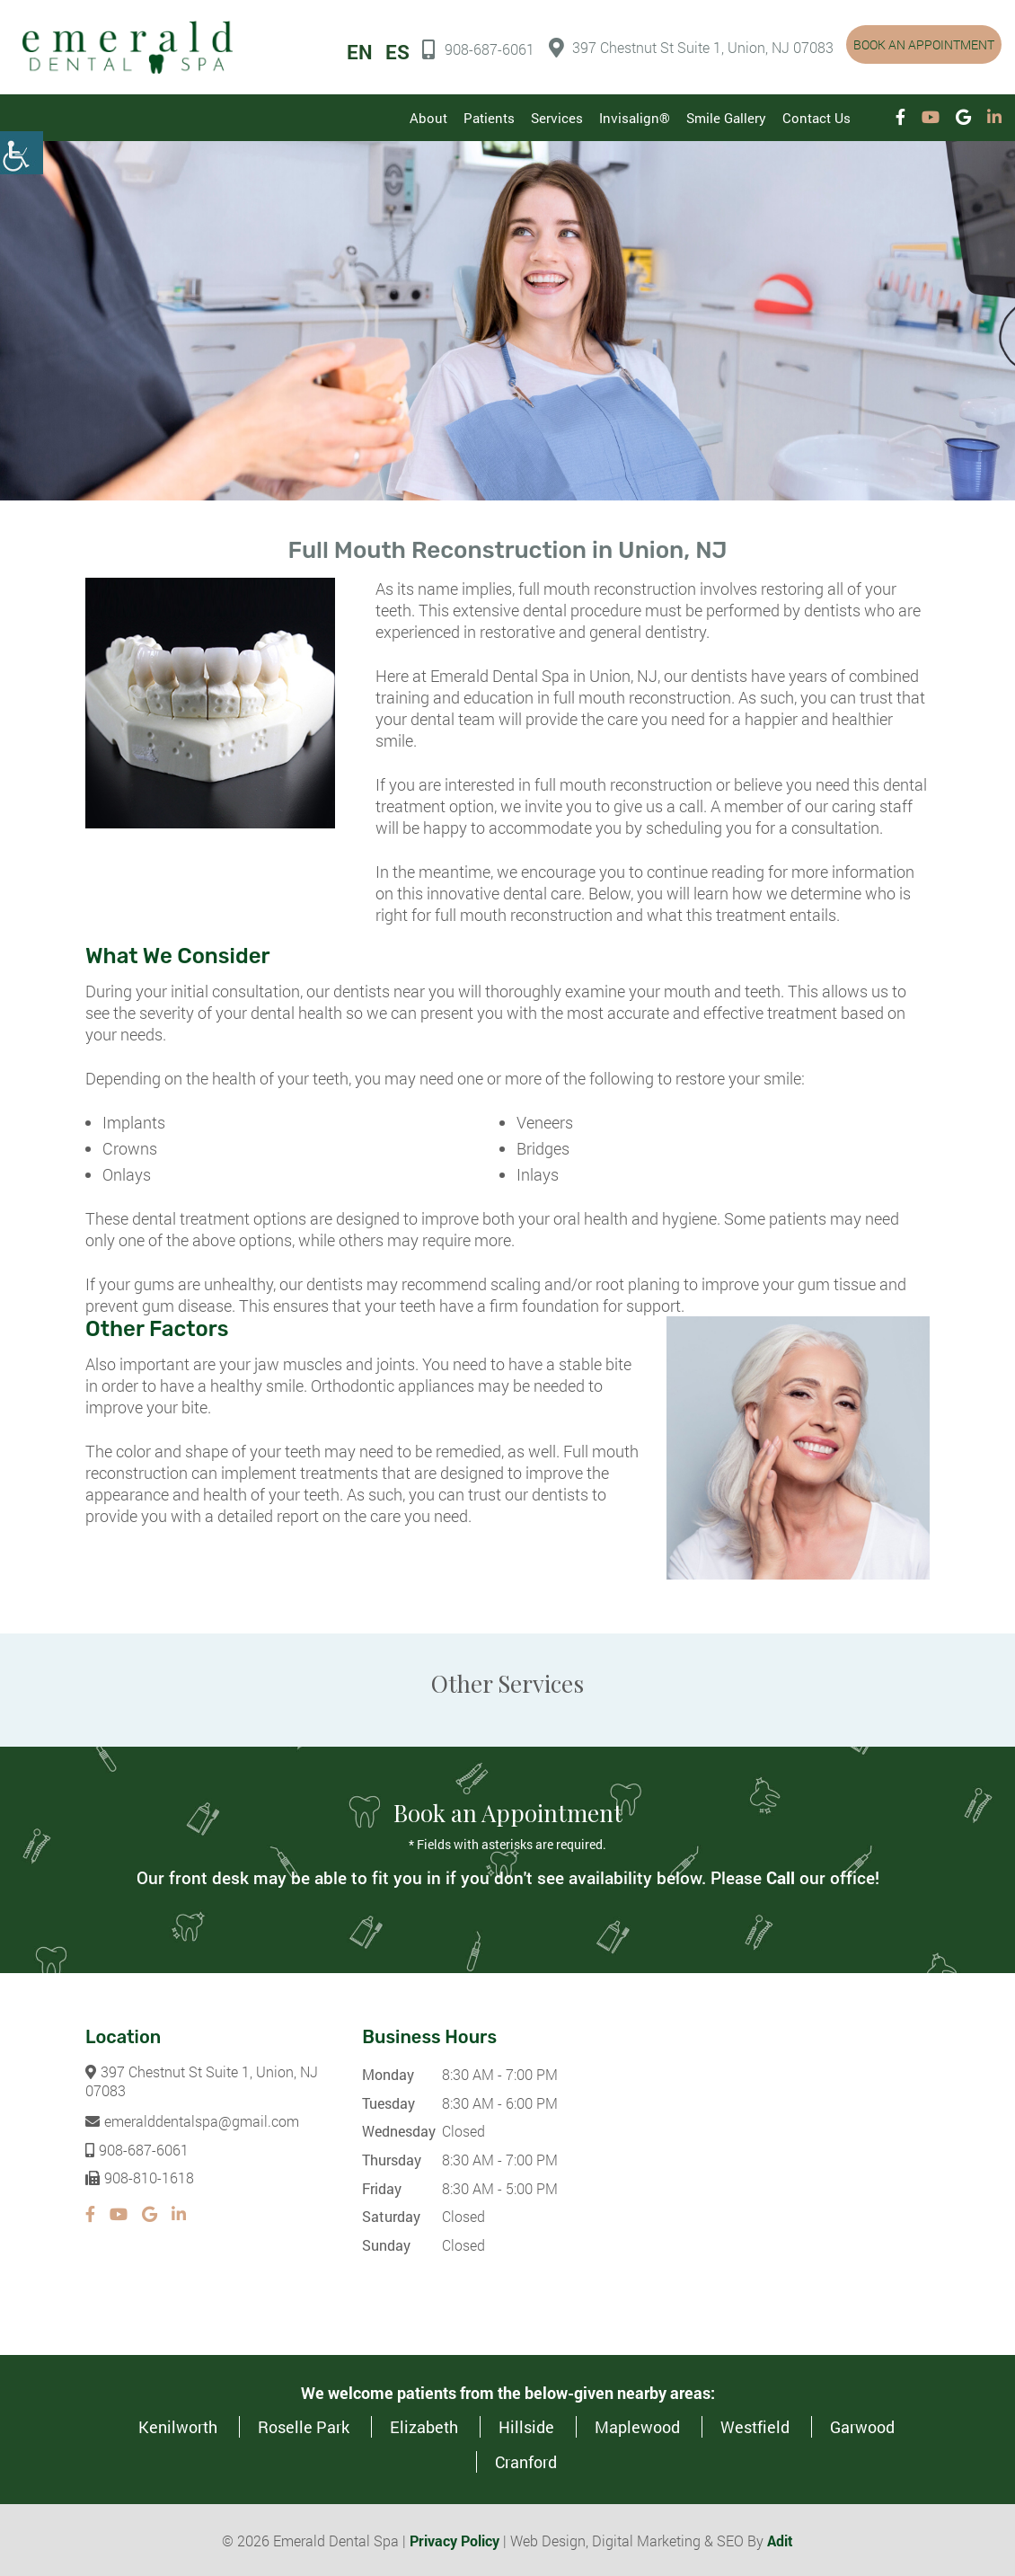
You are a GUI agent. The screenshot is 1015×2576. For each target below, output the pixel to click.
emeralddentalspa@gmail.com (192, 2120)
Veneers (544, 1121)
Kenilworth (177, 2426)
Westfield (755, 2426)
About (428, 118)
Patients (489, 118)
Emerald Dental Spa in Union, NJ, (545, 675)
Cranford (526, 2461)
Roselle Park (303, 2426)
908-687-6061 (478, 49)
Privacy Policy (454, 2539)
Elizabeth (424, 2426)
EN (360, 52)
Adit (780, 2539)
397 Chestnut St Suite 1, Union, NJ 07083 (691, 48)
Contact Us (816, 118)
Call (780, 1876)
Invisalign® (634, 118)
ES (397, 52)
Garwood (862, 2426)
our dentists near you (380, 990)
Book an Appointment (923, 44)
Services (557, 118)
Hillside (526, 2426)
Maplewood (637, 2426)
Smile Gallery (726, 118)
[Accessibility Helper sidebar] (21, 152)
